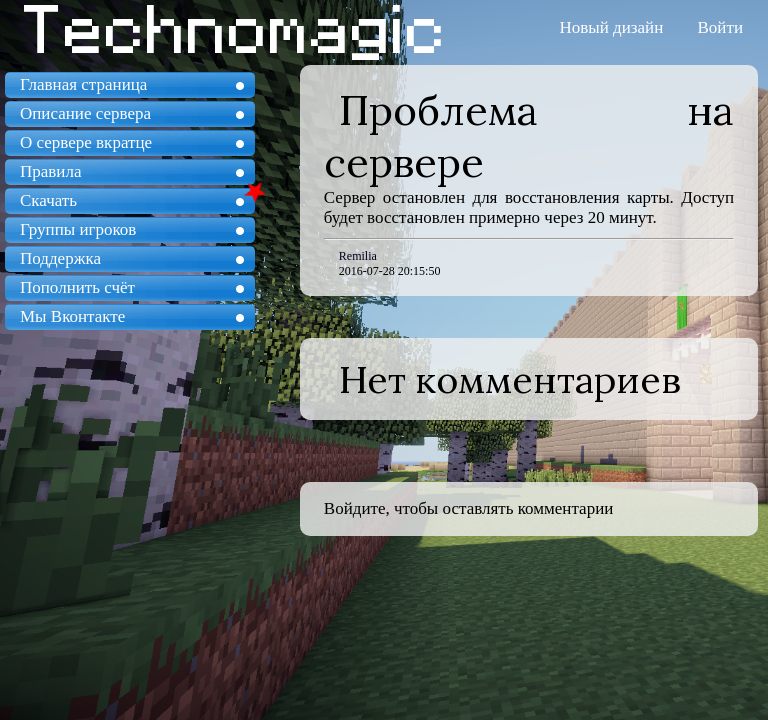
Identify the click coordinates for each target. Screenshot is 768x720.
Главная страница (83, 84)
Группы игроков (78, 229)
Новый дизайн (612, 27)
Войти (720, 27)
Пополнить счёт (77, 287)
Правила (50, 171)
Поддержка (60, 258)
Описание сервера (85, 113)
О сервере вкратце (86, 142)
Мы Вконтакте (72, 316)
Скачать (48, 200)
